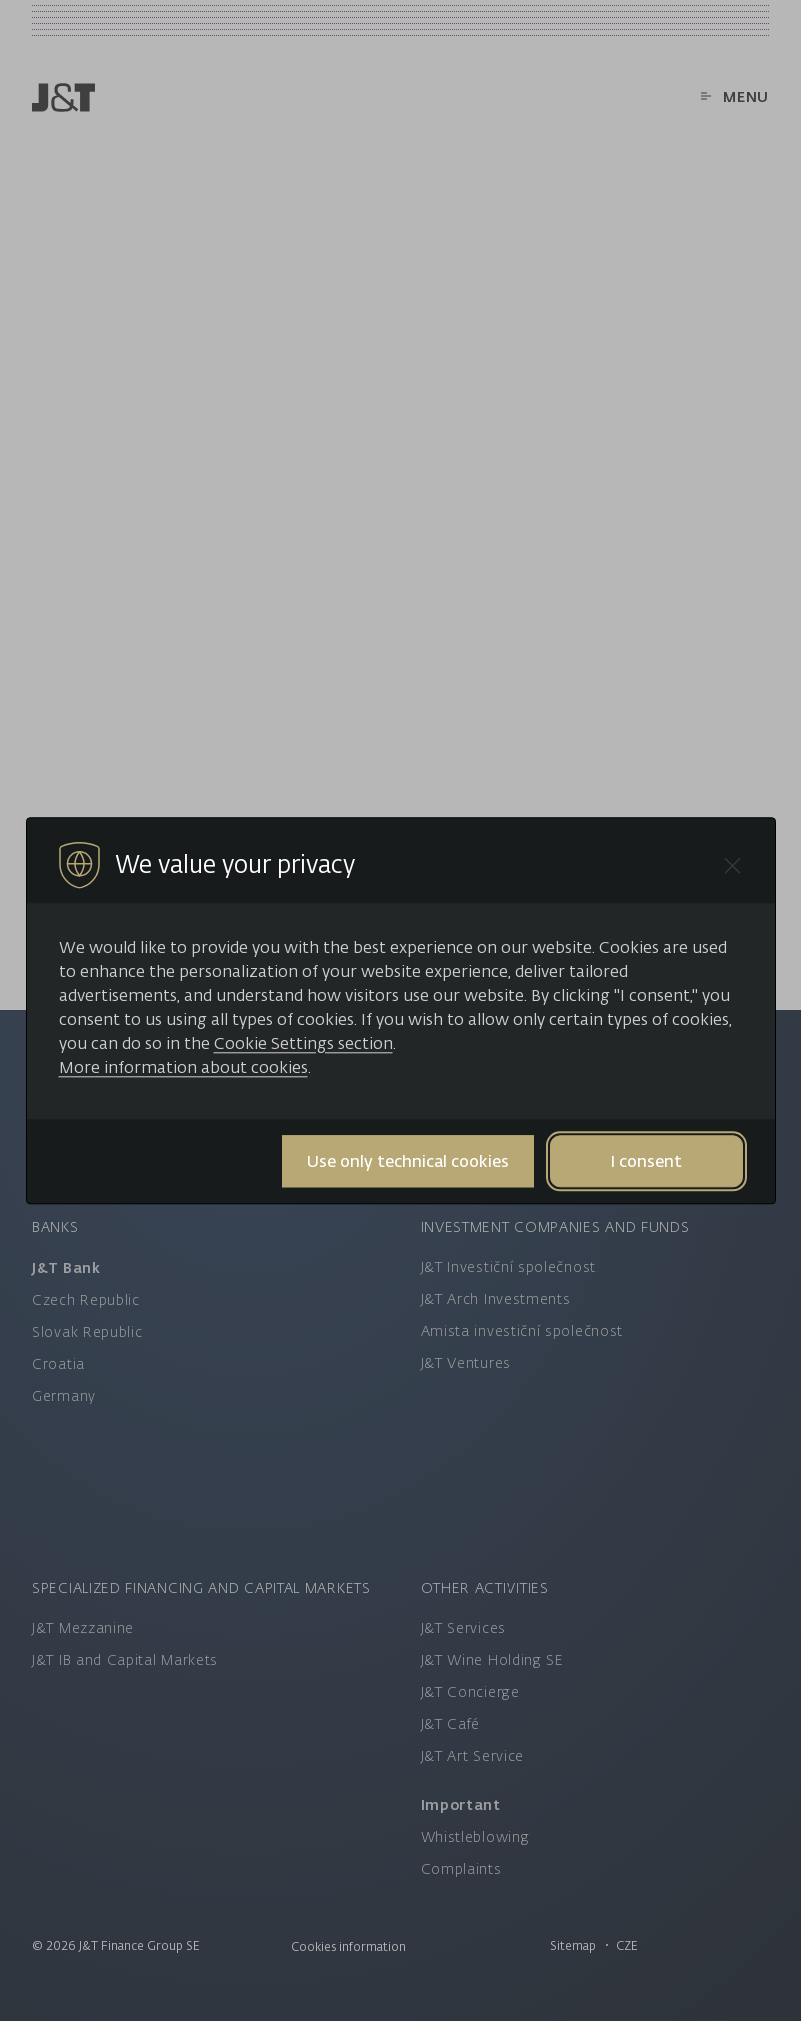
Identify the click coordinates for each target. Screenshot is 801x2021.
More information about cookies (183, 1067)
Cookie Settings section (303, 1043)
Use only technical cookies (408, 1161)
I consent (646, 1161)
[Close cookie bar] (732, 865)
